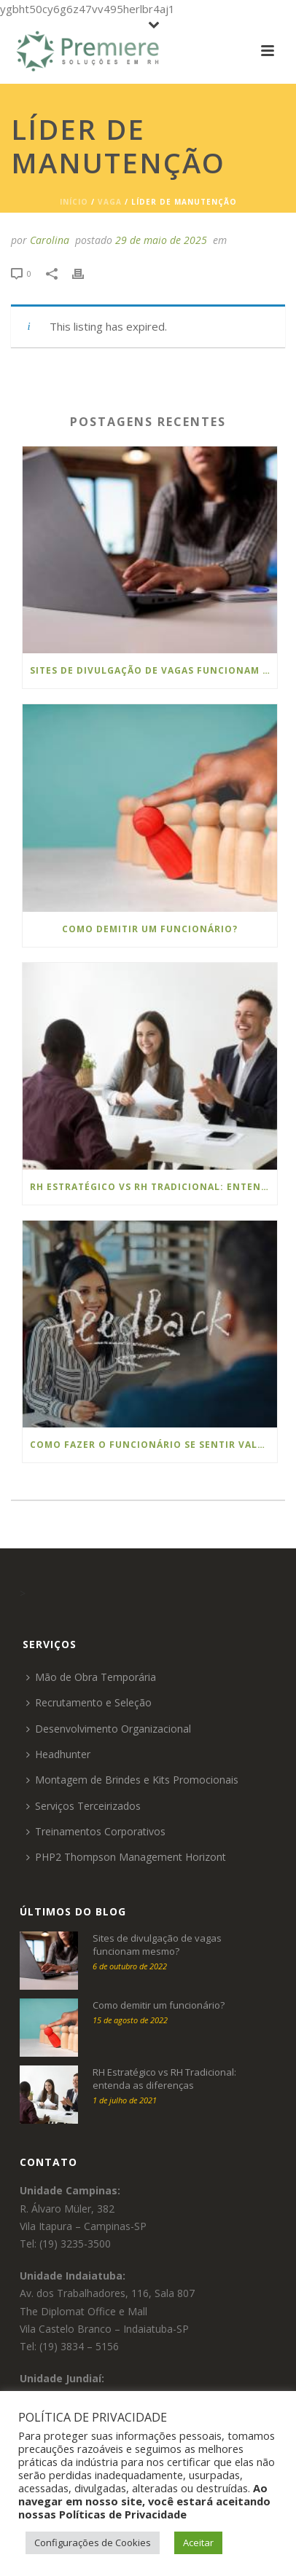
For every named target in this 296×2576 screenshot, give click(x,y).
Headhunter (58, 1754)
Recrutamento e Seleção (89, 1702)
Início (74, 202)
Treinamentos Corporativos (95, 1831)
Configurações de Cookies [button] (92, 2542)
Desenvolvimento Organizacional (108, 1729)
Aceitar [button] (198, 2542)
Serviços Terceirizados (83, 1806)
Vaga (110, 202)
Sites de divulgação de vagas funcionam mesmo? (153, 670)
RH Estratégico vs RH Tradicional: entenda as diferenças (153, 1187)
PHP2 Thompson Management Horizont (126, 1857)
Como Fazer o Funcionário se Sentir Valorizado (153, 1444)
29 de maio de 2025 (161, 240)
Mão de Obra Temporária (91, 1677)
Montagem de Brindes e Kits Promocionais (132, 1780)
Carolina (49, 240)
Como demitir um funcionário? (150, 929)
